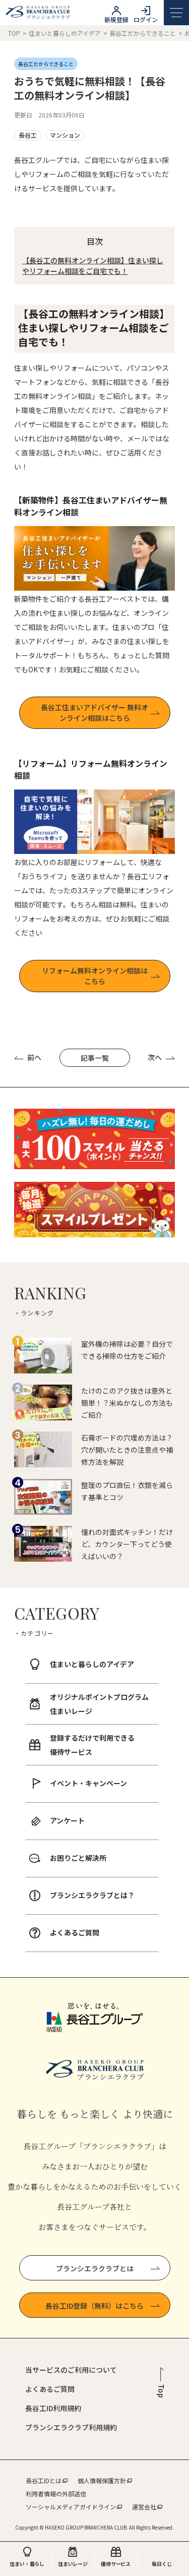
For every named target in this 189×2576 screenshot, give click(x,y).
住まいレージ (73, 2563)
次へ (161, 1057)
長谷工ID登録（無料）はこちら (102, 2306)
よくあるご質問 (74, 1932)
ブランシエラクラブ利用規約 (71, 2427)
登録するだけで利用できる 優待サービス (92, 1745)
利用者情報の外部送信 (56, 2493)
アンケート (67, 1820)
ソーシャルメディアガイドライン (71, 2506)
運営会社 (144, 2506)
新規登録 (116, 19)
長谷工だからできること (143, 33)
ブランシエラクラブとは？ (92, 1895)
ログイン (146, 19)
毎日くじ (161, 2563)
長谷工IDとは (43, 2480)
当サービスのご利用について (71, 2370)
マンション (65, 135)
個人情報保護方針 (102, 2480)
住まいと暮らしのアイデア (65, 33)
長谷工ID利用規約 (53, 2408)
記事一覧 (95, 1058)
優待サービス (116, 2563)
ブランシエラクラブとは (108, 2268)
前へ (27, 1057)
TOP (14, 33)
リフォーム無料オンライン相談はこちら (95, 975)
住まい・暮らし (27, 2563)
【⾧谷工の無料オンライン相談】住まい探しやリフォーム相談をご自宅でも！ (92, 265)
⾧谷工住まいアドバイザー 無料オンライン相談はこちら (94, 712)
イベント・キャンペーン (88, 1783)
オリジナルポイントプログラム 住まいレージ (99, 1704)
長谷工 (28, 135)
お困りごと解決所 (78, 1858)
